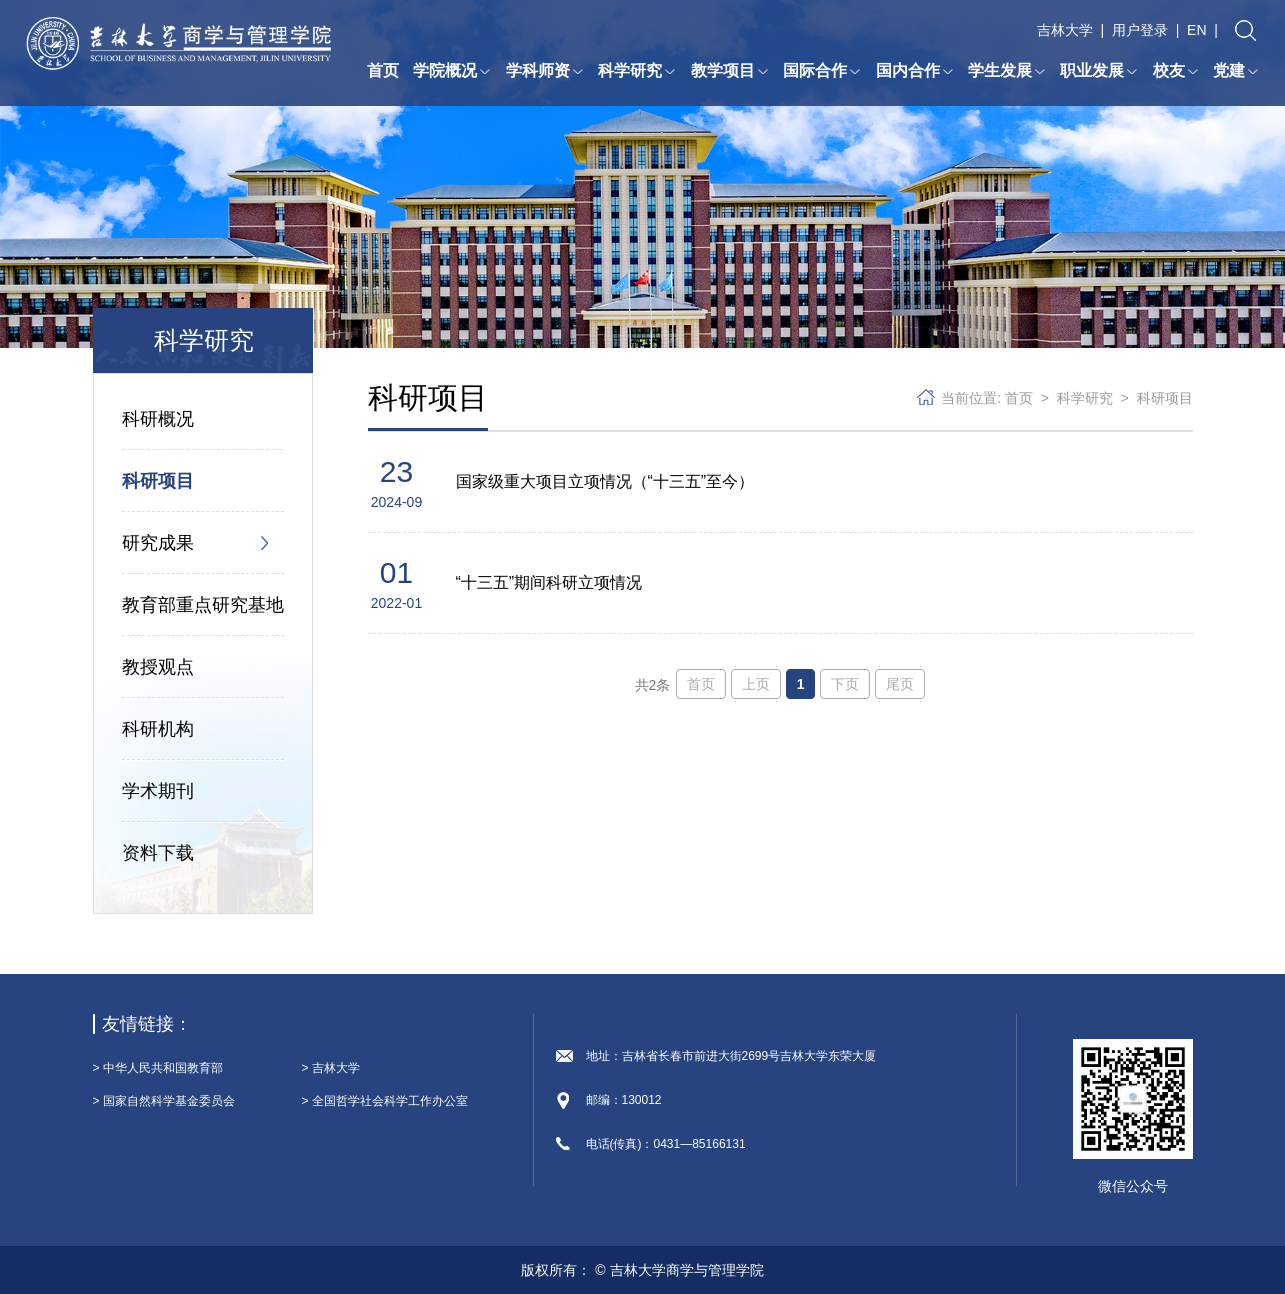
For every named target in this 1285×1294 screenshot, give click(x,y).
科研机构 (158, 729)
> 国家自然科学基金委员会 (164, 1101)
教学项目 (730, 70)
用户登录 (1140, 30)
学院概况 (452, 70)
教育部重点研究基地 (203, 605)
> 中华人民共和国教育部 (158, 1068)
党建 (1236, 70)
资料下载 (158, 853)
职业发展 (1099, 70)
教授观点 (158, 667)
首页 (383, 70)
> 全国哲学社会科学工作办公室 (385, 1101)
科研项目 (158, 481)
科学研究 (637, 70)
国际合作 (822, 70)
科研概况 (158, 419)
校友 (1176, 70)
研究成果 (158, 543)
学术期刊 (158, 791)
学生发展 (1007, 70)
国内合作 (915, 70)
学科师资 (545, 70)
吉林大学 (1065, 30)
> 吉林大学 (331, 1068)
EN (1196, 30)
